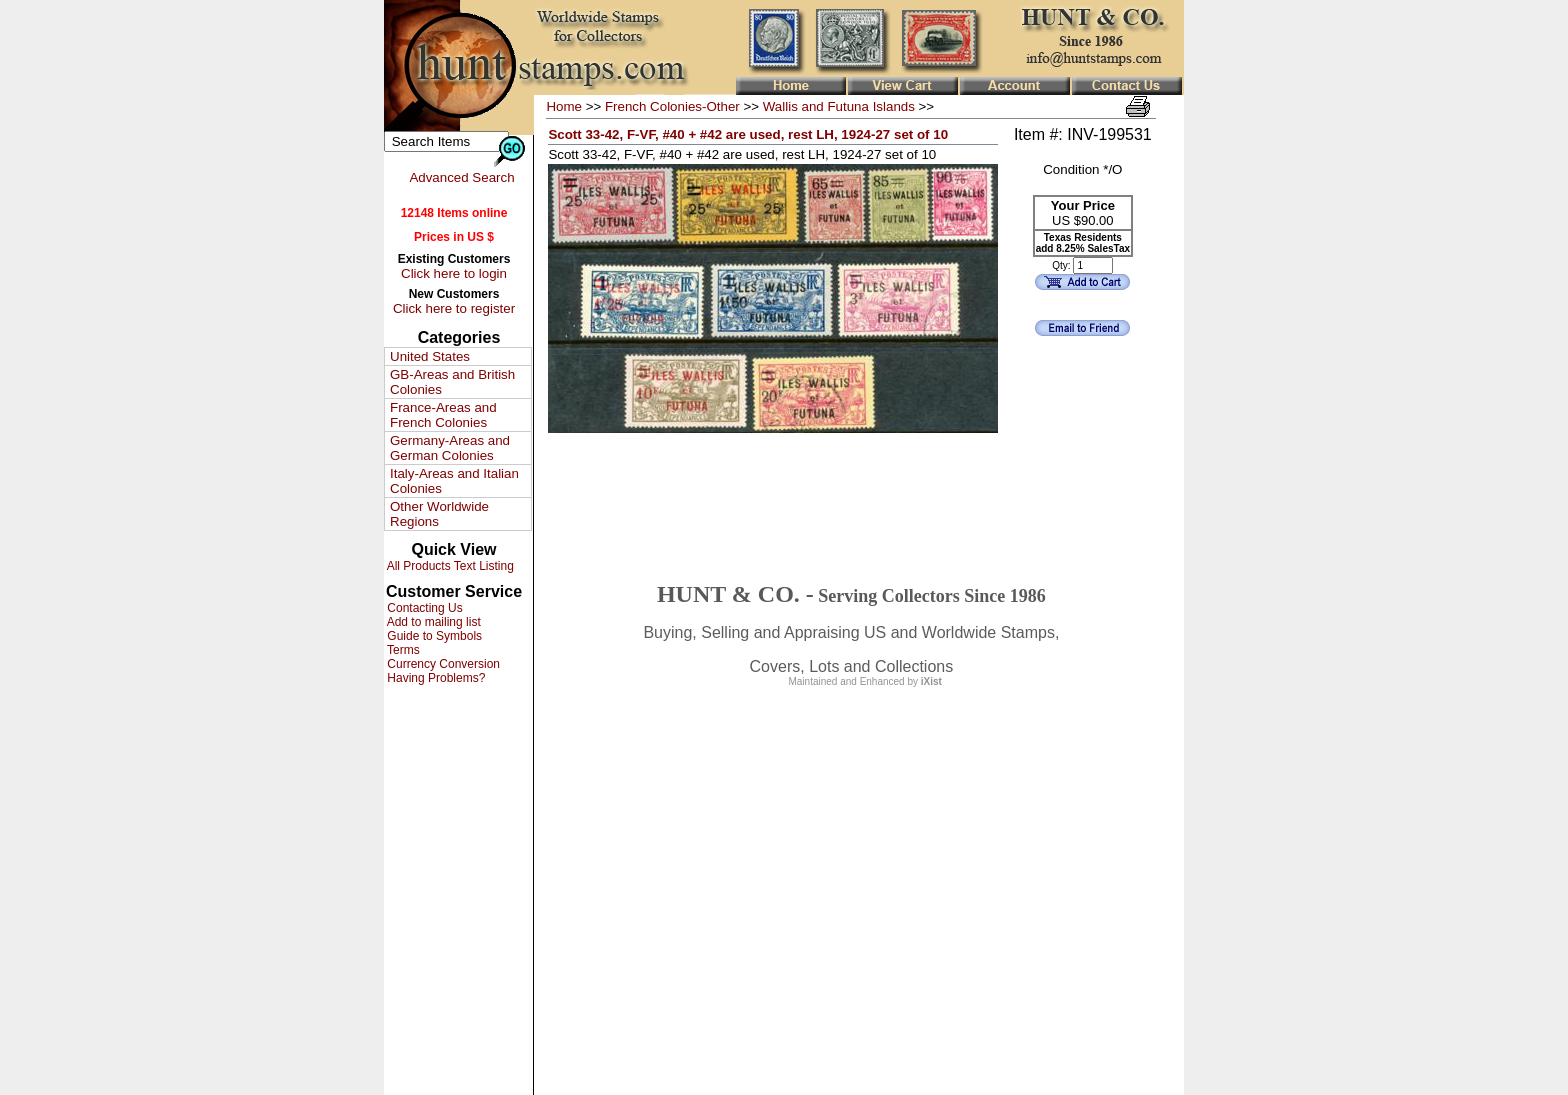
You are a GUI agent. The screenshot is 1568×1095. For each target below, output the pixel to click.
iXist (931, 681)
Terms (402, 650)
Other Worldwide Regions (439, 514)
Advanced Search (461, 177)
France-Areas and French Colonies (443, 415)
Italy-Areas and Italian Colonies (454, 481)
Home (564, 106)
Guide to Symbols (433, 636)
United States (430, 356)
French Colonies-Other (672, 106)
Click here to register (454, 308)
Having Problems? (434, 678)
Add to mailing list (432, 622)
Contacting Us (423, 608)
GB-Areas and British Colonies (452, 382)
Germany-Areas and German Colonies (450, 448)
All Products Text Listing (449, 566)
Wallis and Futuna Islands (839, 106)
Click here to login (454, 273)
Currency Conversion (442, 664)
